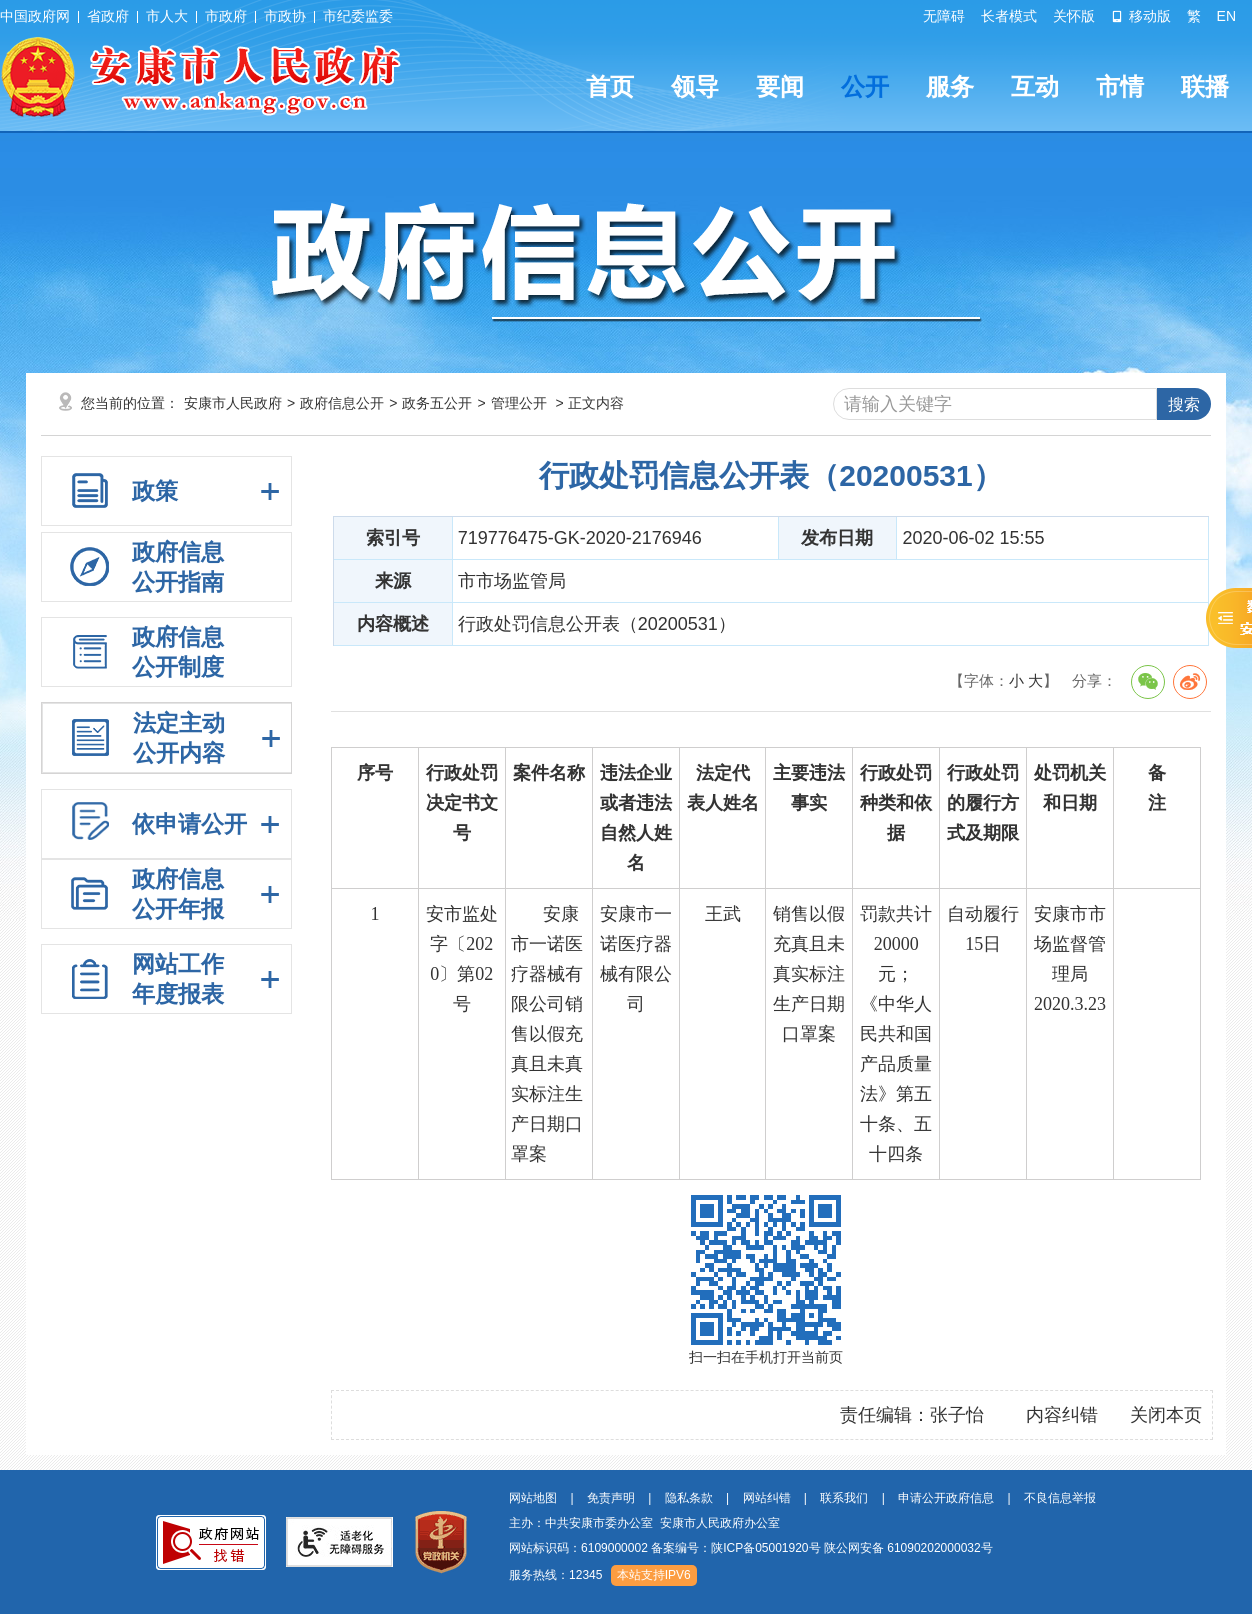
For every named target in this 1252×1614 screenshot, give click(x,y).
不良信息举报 (1060, 1498)
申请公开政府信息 (946, 1498)
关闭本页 (1166, 1415)
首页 (610, 86)
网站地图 (533, 1498)
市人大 (167, 16)
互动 (1035, 86)
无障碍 (944, 16)
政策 (155, 491)
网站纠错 (767, 1498)
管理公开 (519, 403)
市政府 (226, 16)
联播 (1205, 86)
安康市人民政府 (233, 403)
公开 (865, 86)
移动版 (1141, 16)
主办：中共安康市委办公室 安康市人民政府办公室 (644, 1523)
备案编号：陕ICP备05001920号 (735, 1548)
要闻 (780, 86)
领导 (695, 86)
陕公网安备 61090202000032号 (908, 1548)
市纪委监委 (358, 16)
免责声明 (611, 1498)
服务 (950, 86)
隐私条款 (689, 1498)
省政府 (108, 16)
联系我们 (844, 1498)
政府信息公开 (342, 403)
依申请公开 (189, 824)
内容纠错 (1062, 1415)
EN (1226, 16)
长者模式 (1009, 16)
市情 (1120, 86)
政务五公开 (437, 403)
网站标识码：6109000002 (751, 1548)
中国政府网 (35, 16)
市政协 (285, 16)
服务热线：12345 (555, 1575)
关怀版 (1074, 16)
